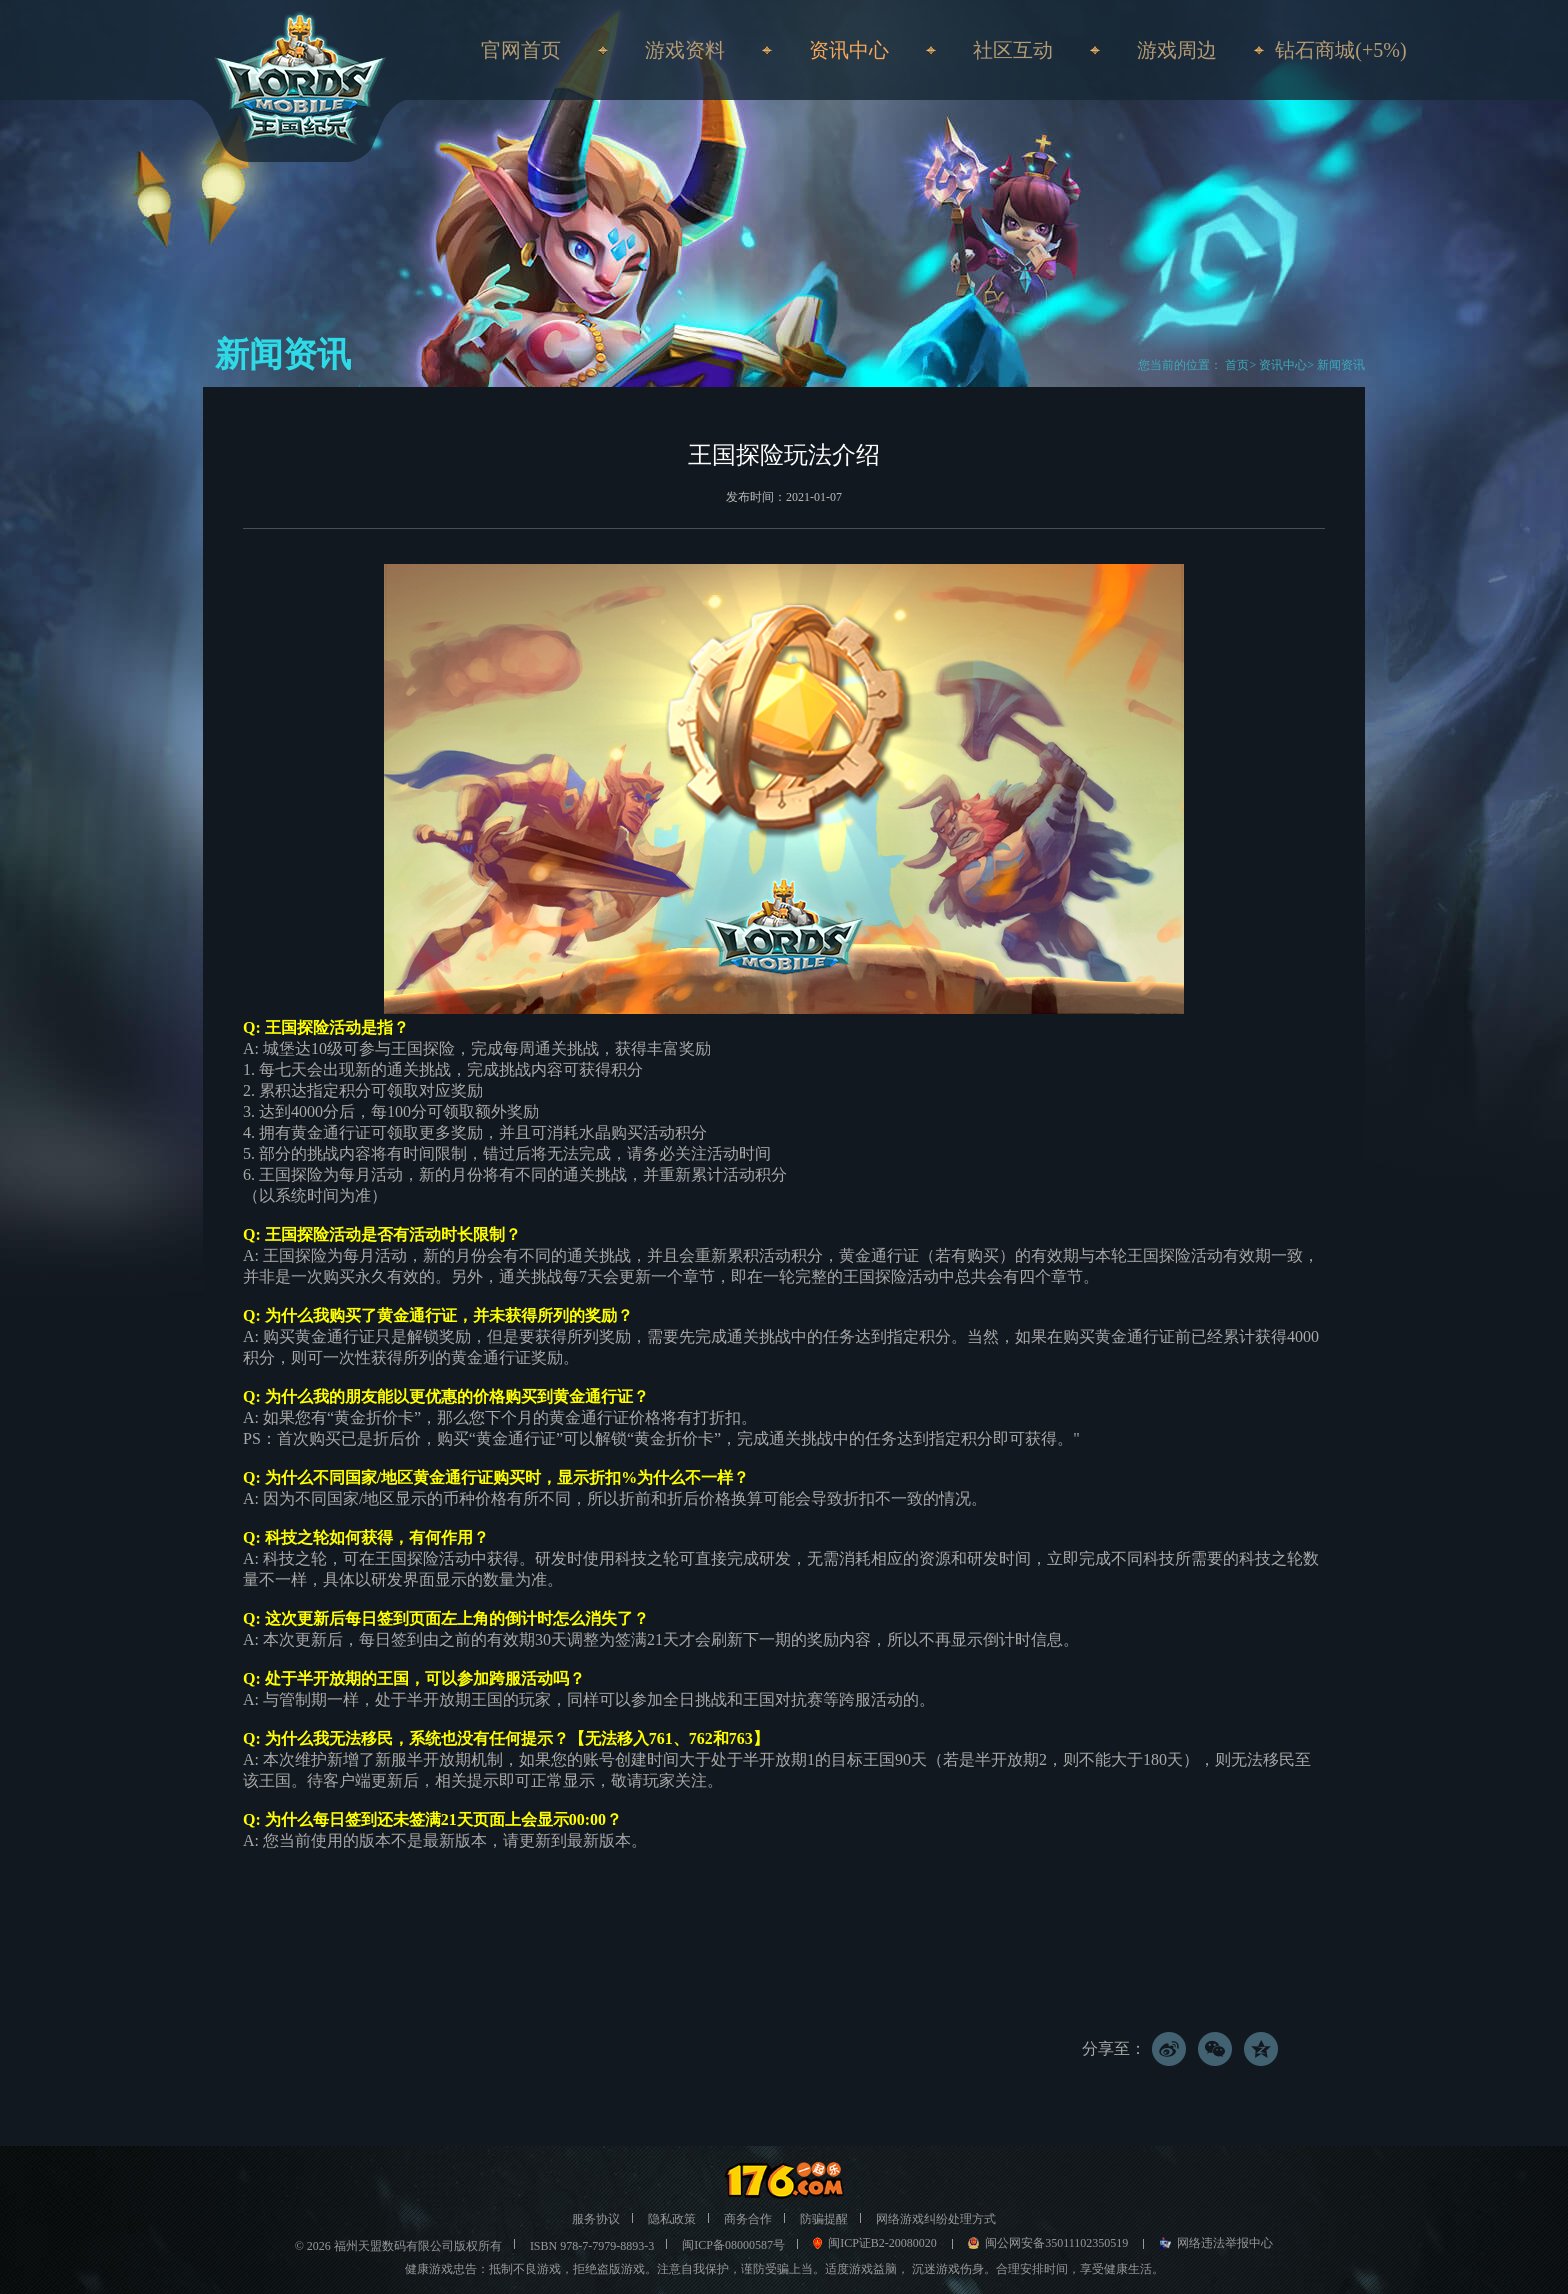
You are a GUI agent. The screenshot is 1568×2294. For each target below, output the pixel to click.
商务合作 (748, 2219)
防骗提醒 (824, 2219)
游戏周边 (1177, 50)
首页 (1235, 365)
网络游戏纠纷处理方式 (936, 2219)
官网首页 (521, 50)
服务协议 (596, 2219)
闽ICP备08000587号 (733, 2245)
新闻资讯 (1341, 365)
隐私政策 (672, 2219)
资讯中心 (1283, 365)
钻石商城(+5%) (1340, 50)
